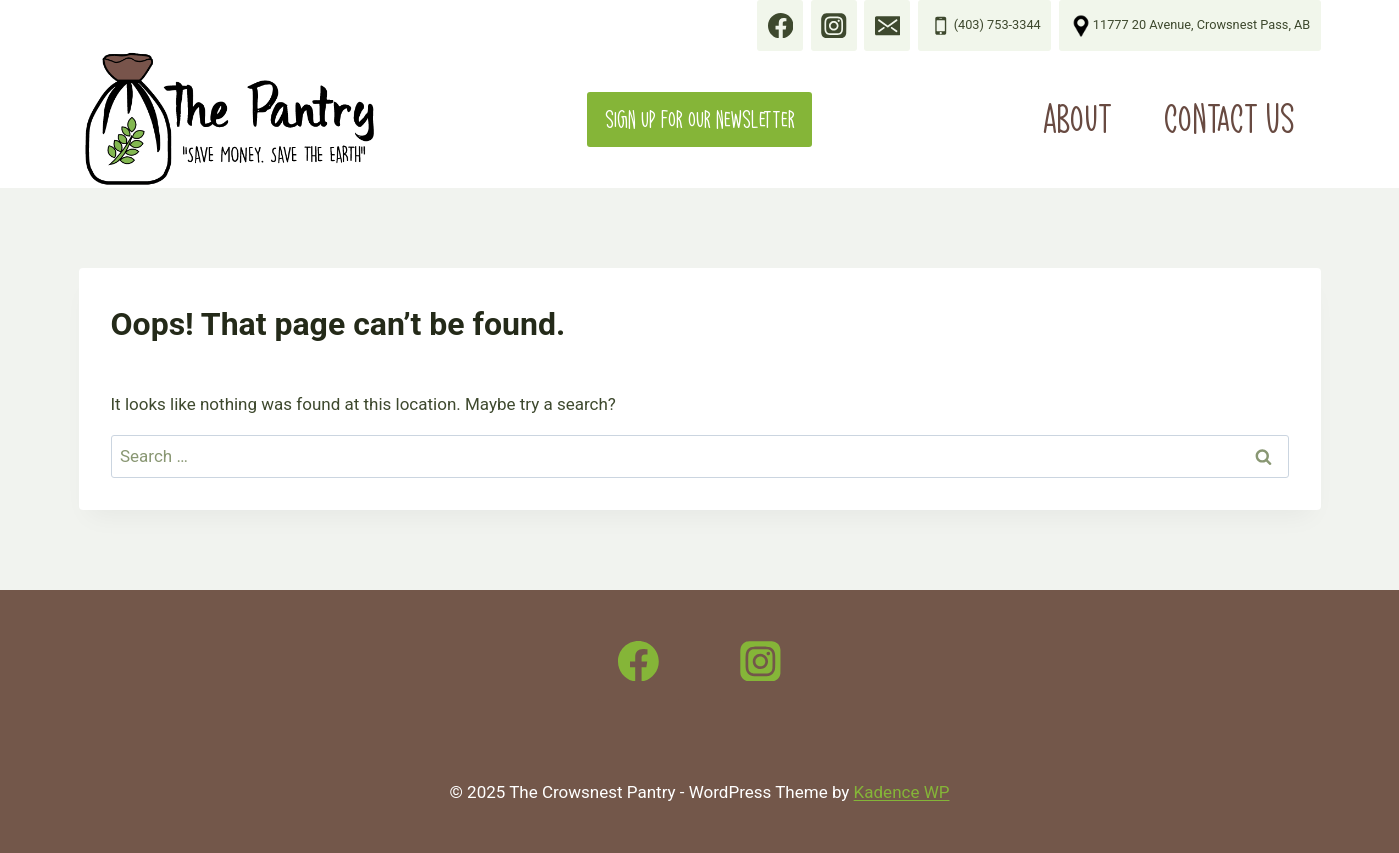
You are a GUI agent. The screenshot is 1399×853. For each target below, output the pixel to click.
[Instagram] (761, 661)
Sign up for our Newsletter (700, 119)
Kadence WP (902, 792)
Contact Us (1229, 118)
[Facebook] (639, 661)
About (1077, 118)
